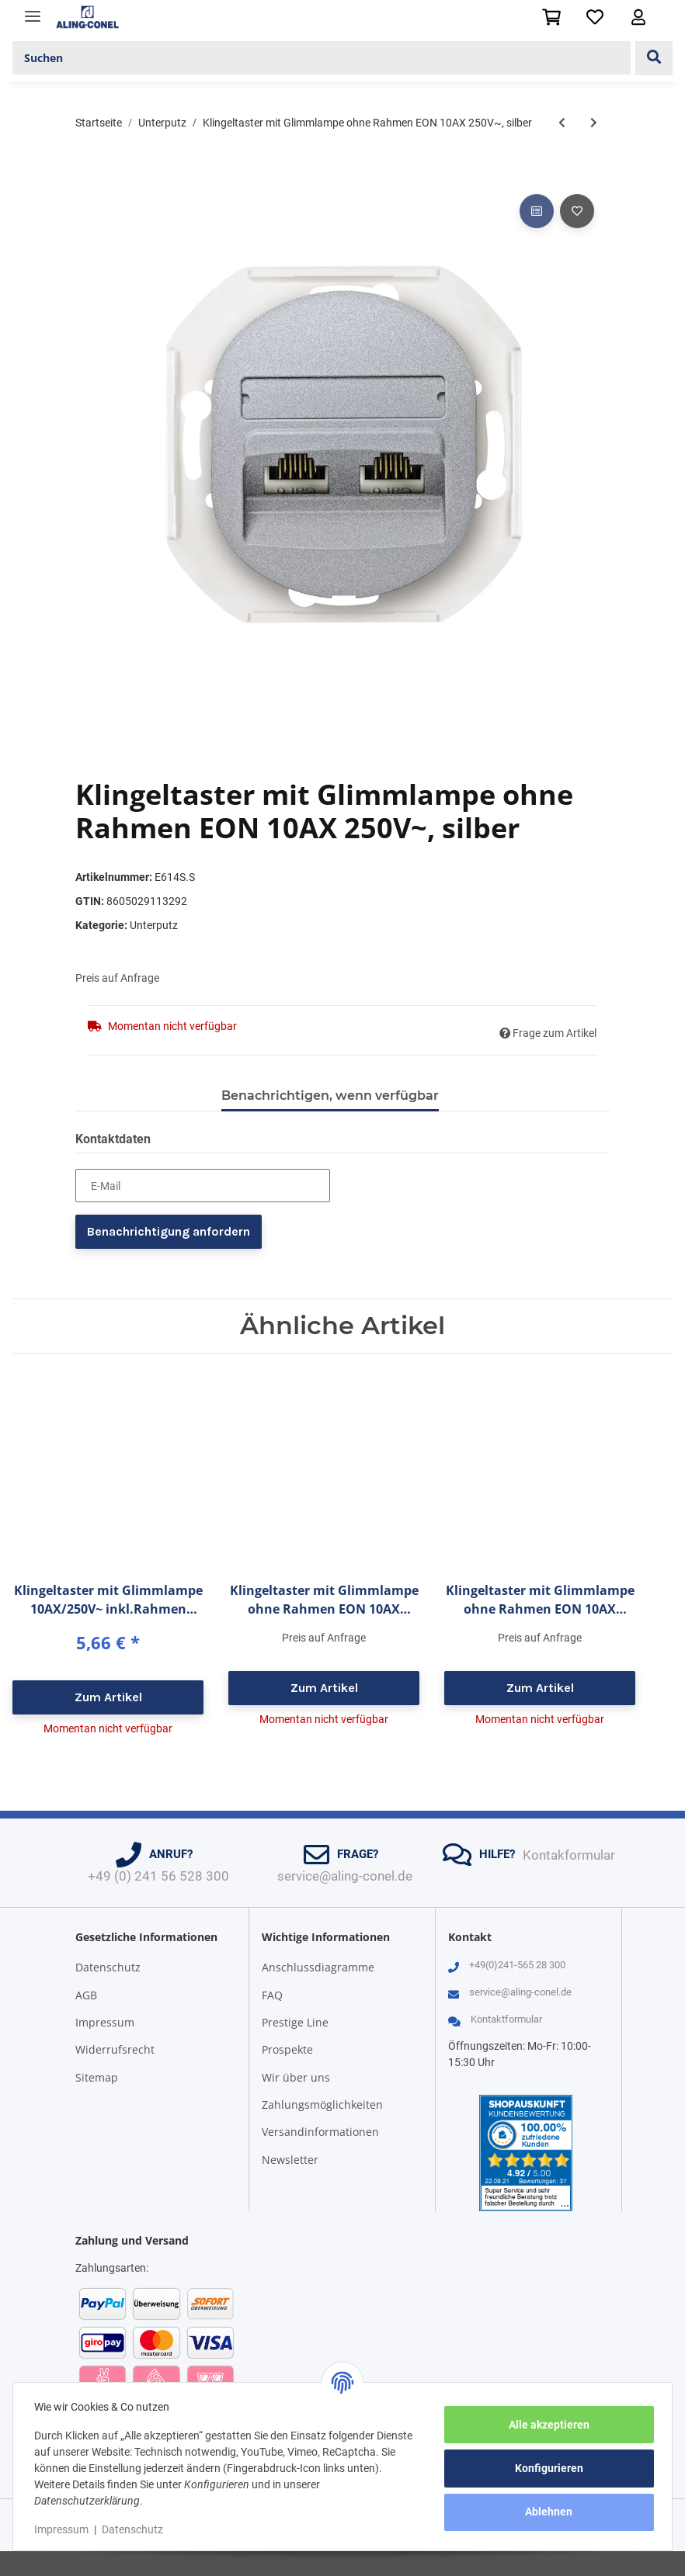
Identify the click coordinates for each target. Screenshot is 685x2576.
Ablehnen (545, 2511)
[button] (638, 17)
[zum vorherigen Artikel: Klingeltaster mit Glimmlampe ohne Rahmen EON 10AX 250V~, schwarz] (562, 123)
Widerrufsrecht (115, 2049)
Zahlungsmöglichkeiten (322, 2104)
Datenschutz (108, 1967)
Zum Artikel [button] (108, 1697)
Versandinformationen (320, 2131)
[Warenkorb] (551, 17)
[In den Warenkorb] (87, 173)
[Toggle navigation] (32, 9)
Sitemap (96, 2077)
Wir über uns (296, 2077)
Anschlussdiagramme (318, 1967)
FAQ (272, 1995)
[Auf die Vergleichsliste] (537, 211)
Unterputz (154, 925)
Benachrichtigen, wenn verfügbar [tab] (330, 1095)
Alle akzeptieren (545, 2424)
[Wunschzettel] (595, 17)
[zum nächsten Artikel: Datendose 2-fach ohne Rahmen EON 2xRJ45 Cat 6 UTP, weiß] (594, 123)
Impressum (104, 2022)
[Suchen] (321, 58)
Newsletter (290, 2159)
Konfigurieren (545, 2468)
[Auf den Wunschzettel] (577, 211)
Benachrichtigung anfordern (168, 1231)
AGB (86, 1995)
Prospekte (287, 2049)
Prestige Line (295, 2022)
